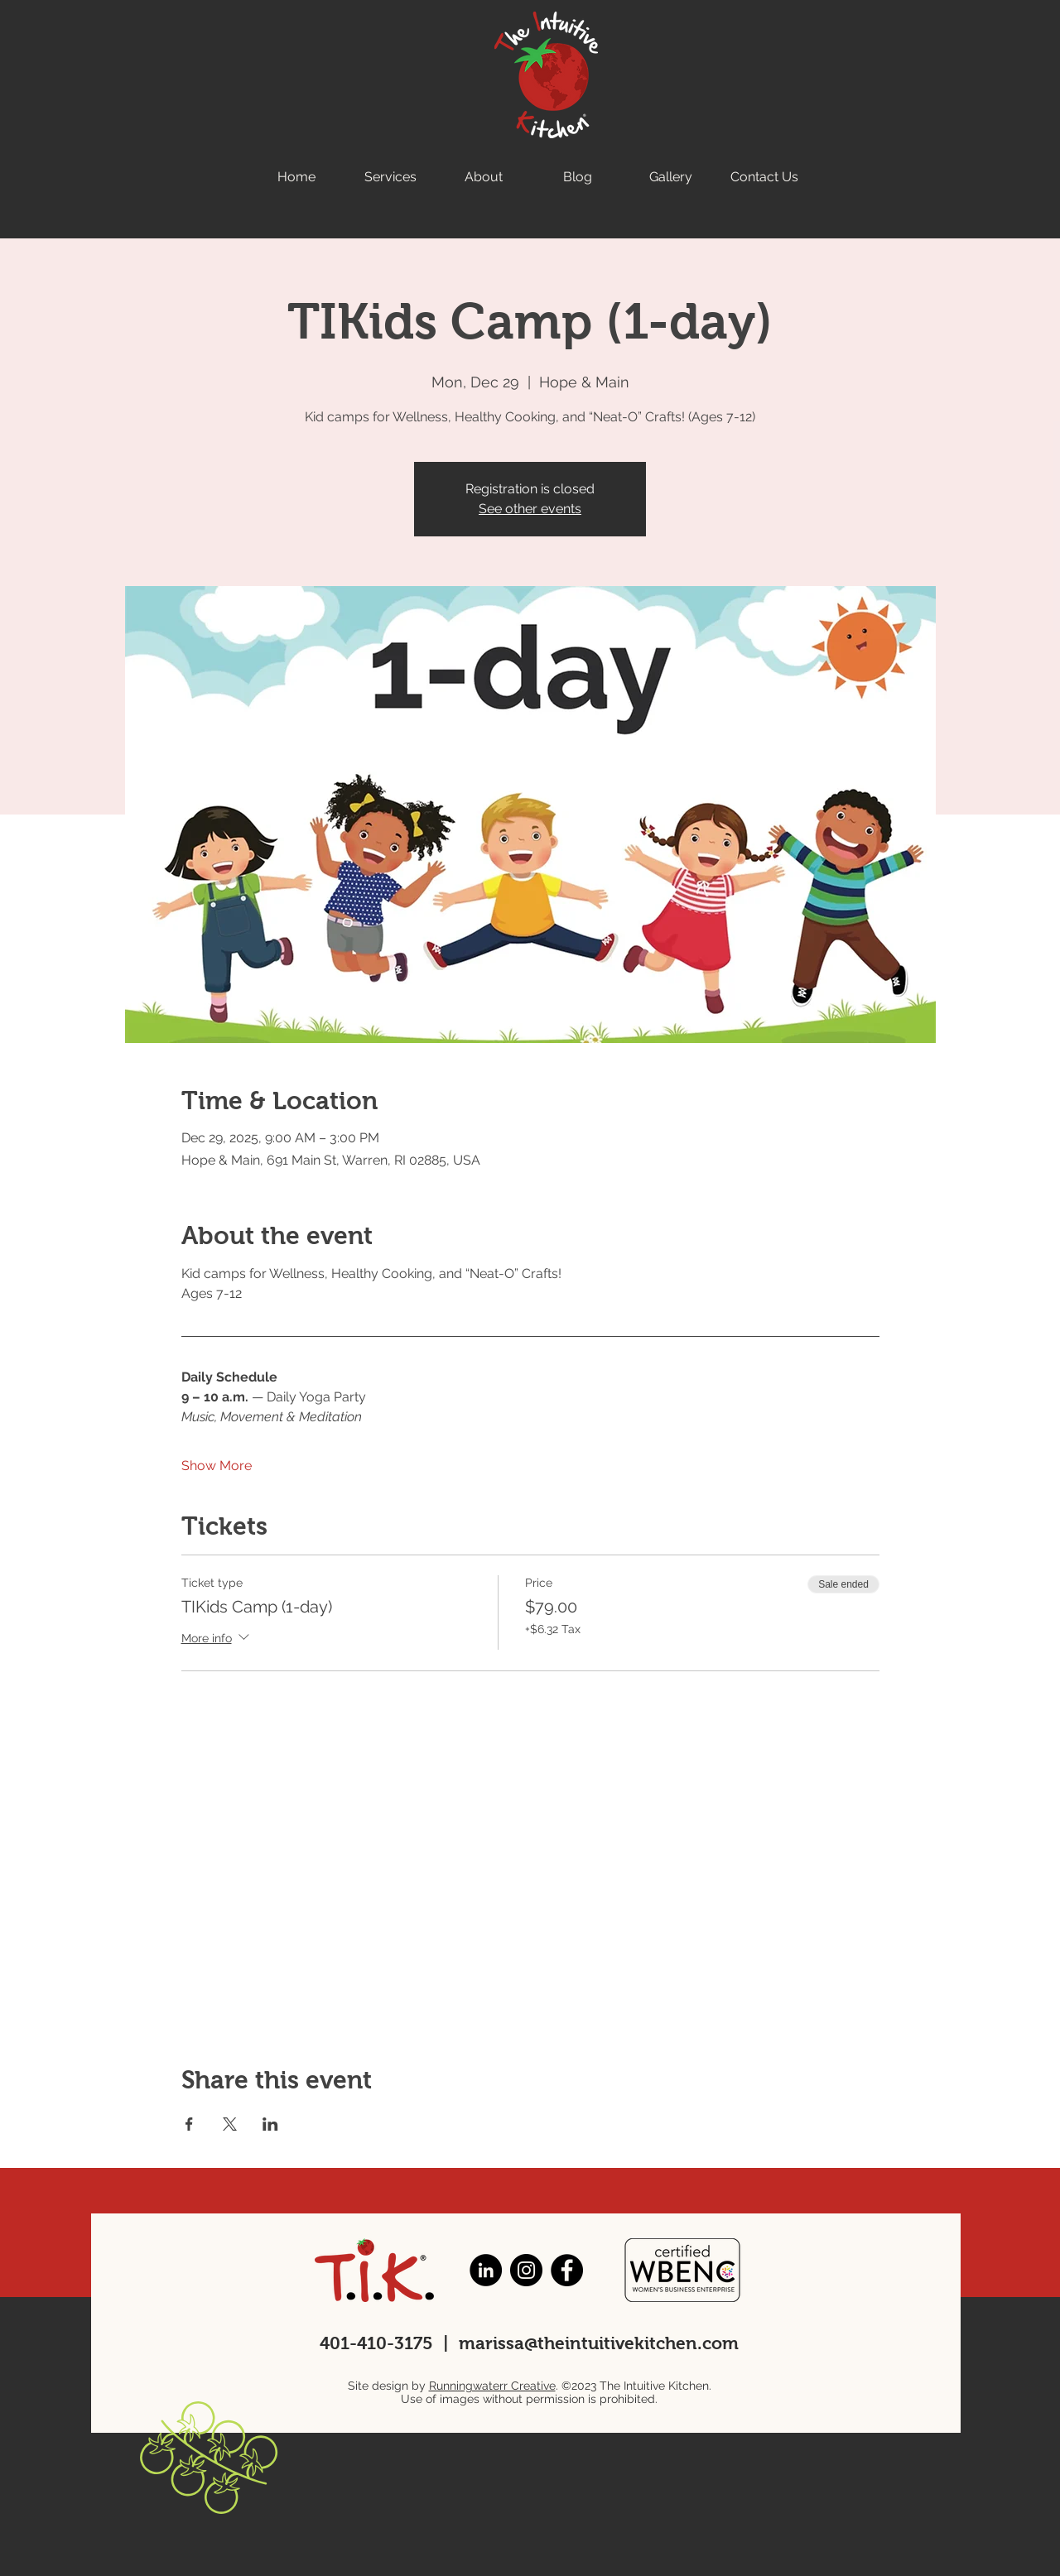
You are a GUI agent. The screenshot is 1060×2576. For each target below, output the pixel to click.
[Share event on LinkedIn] (270, 2124)
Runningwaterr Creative (492, 2385)
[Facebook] (567, 2270)
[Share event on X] (230, 2124)
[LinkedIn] (486, 2270)
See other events (530, 509)
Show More (216, 1465)
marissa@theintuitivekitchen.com (599, 2343)
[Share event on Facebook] (189, 2124)
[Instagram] (526, 2270)
